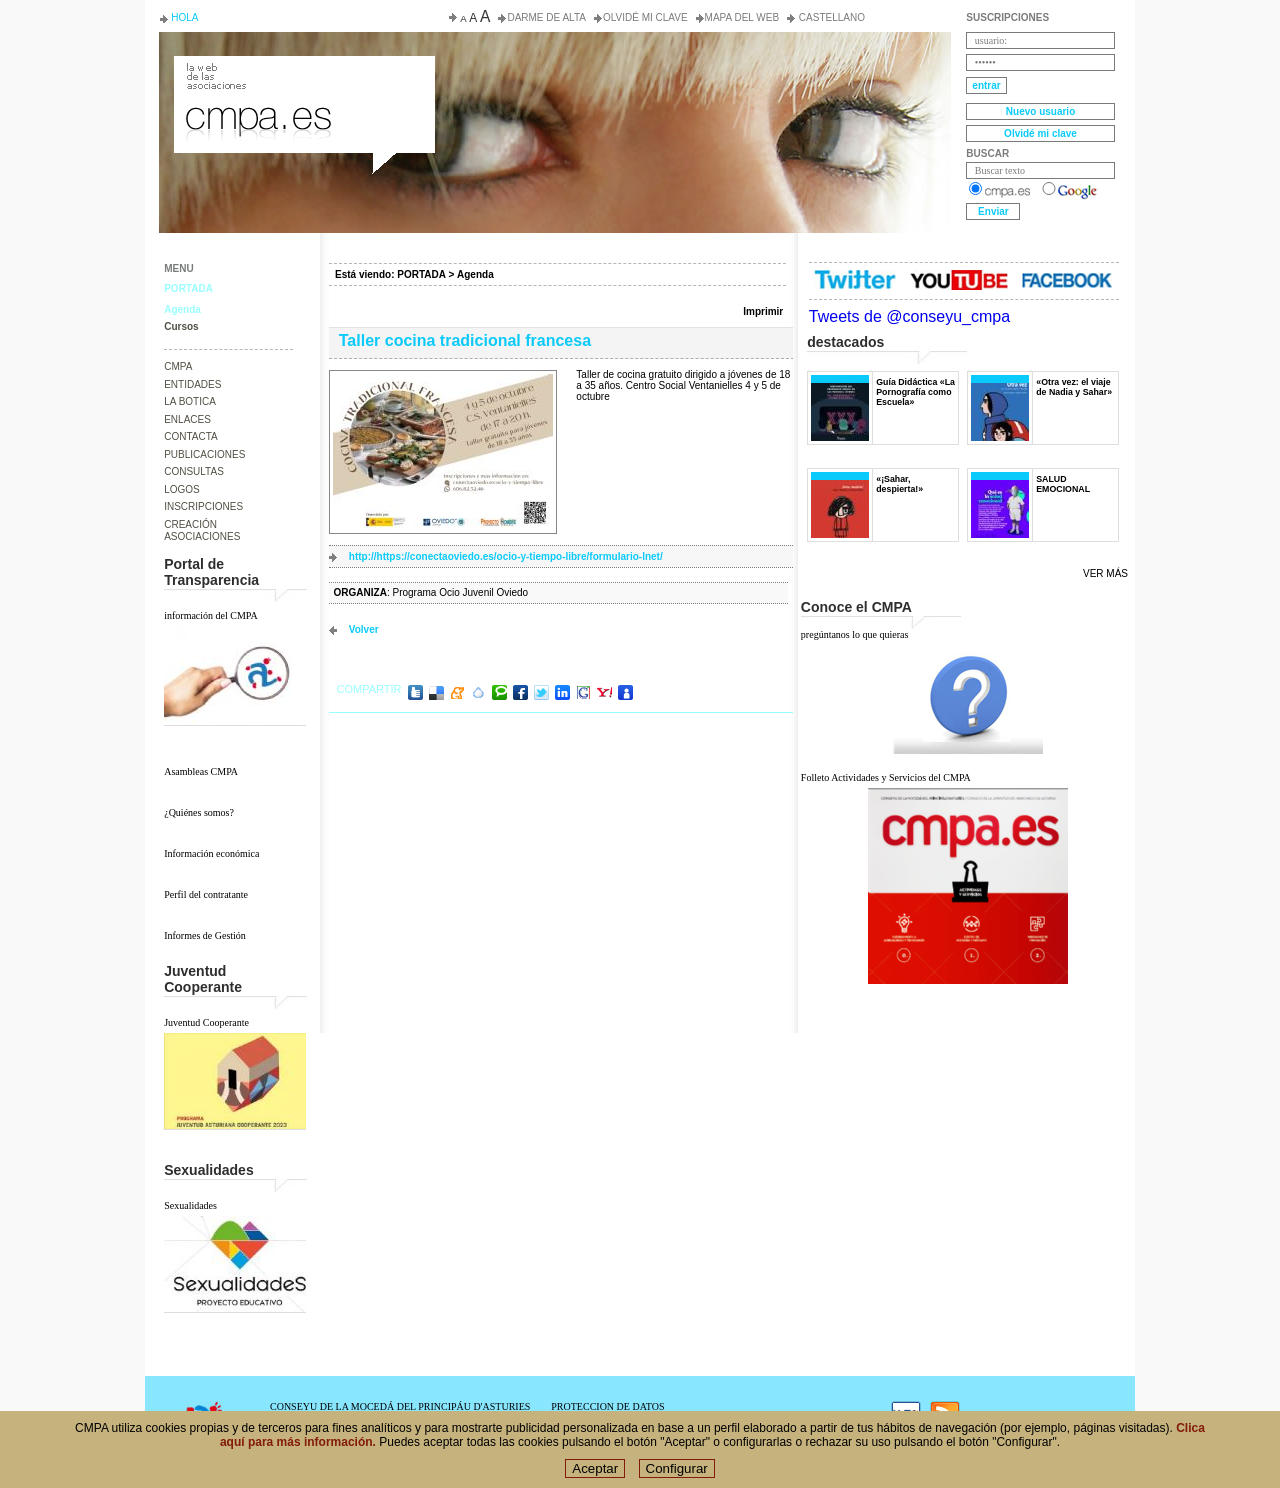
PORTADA (188, 288)
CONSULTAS (194, 471)
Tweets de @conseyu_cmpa (909, 316)
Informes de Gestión (205, 935)
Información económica (211, 853)
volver (364, 629)
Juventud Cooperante (206, 1022)
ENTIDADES (192, 384)
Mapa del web (742, 17)
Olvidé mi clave (645, 17)
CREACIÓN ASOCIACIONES (202, 531)
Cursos (181, 326)
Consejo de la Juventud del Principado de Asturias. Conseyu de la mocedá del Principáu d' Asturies (303, 74)
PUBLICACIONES (204, 454)
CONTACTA (191, 436)
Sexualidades (190, 1205)
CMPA (178, 366)
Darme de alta (546, 17)
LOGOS (182, 489)
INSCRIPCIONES (203, 506)
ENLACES (187, 419)
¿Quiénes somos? (199, 812)
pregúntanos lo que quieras (854, 634)
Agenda (182, 309)
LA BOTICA (190, 401)
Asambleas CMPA (201, 771)
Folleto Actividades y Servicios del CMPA (886, 777)
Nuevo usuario (1040, 111)
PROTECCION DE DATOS (607, 1406)
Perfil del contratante (206, 894)
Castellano (830, 17)
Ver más (1105, 573)
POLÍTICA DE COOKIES (604, 1417)
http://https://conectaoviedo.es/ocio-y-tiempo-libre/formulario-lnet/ (506, 556)
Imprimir (763, 311)
